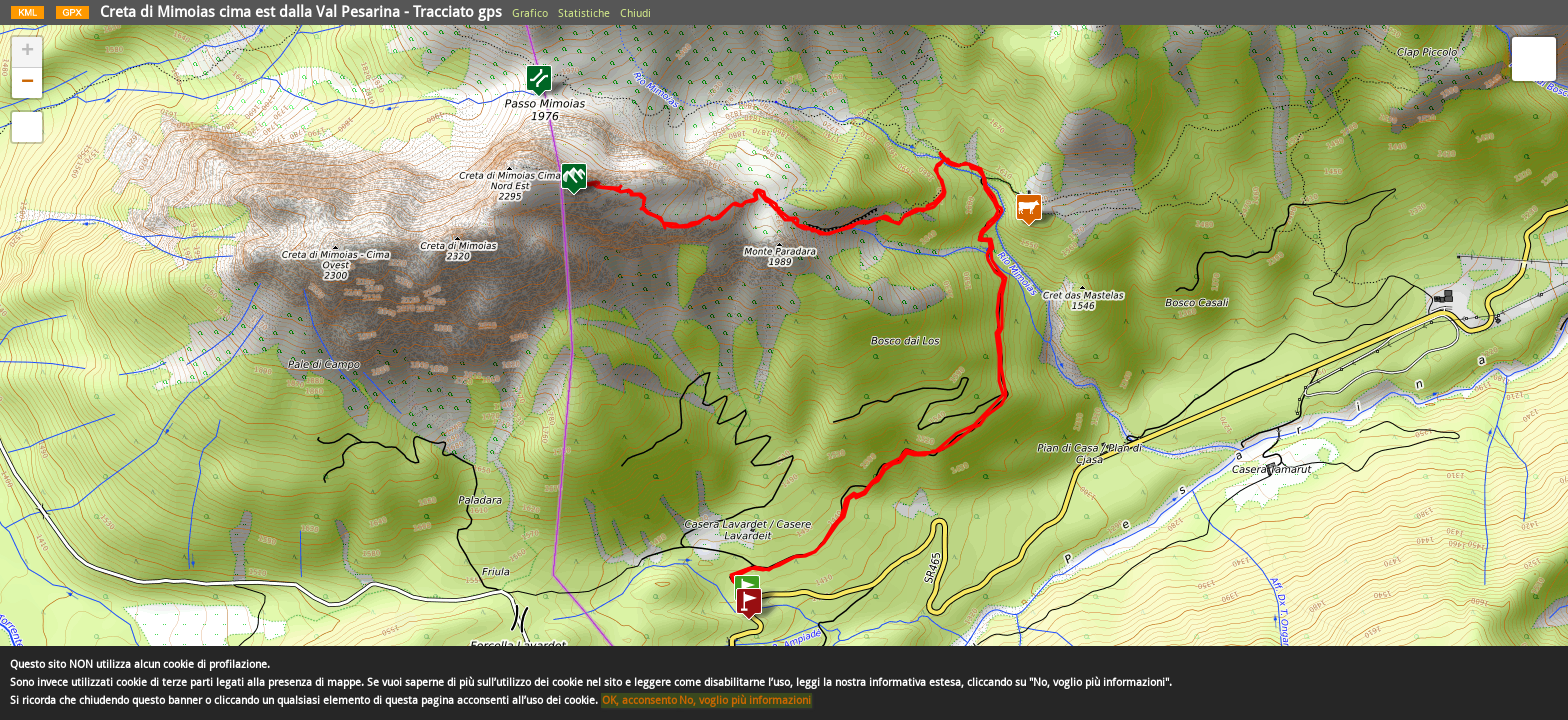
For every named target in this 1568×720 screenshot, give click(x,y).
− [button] (27, 83)
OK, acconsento (639, 700)
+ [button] (27, 52)
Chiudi (635, 13)
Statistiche (584, 13)
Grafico (530, 13)
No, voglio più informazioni (745, 700)
